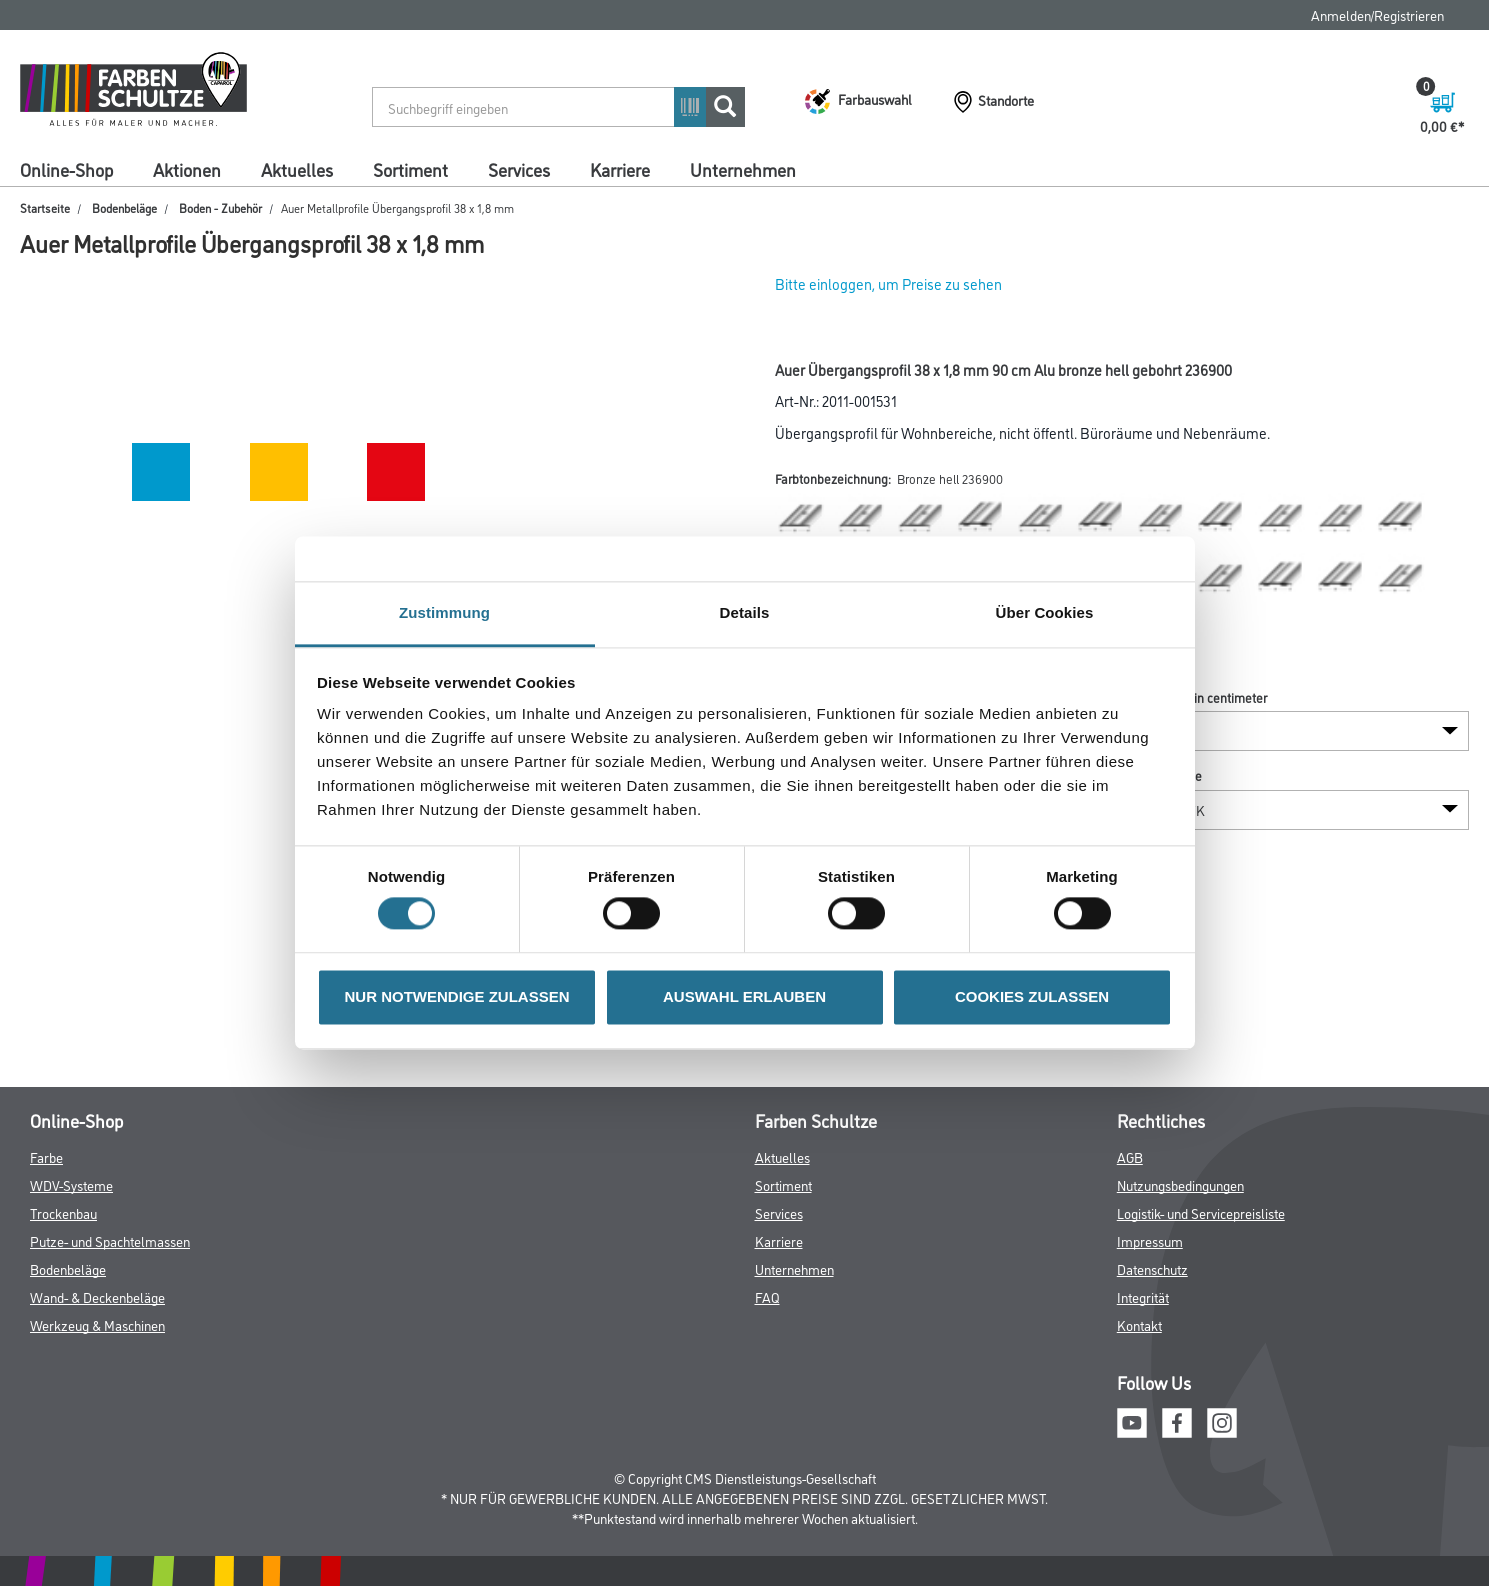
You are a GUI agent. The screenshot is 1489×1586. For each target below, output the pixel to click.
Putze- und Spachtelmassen (110, 1240)
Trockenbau (63, 1212)
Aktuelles (297, 169)
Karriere (620, 169)
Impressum (1150, 1240)
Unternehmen (743, 169)
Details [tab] (745, 612)
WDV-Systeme (71, 1184)
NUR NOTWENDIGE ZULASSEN (457, 996)
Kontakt (1139, 1324)
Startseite (45, 207)
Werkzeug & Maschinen (97, 1324)
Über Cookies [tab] (1045, 612)
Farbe (46, 1156)
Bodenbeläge (124, 207)
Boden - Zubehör (220, 207)
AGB (1130, 1156)
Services (519, 169)
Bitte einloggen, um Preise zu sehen (888, 283)
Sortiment (410, 169)
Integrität (1143, 1296)
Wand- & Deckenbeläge (97, 1296)
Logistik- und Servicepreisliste (1201, 1212)
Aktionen (187, 169)
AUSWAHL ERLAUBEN (744, 996)
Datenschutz (1152, 1268)
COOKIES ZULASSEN (1032, 996)
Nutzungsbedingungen (1180, 1184)
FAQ (767, 1296)
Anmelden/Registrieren (1377, 14)
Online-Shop (66, 169)
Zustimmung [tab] (444, 612)
